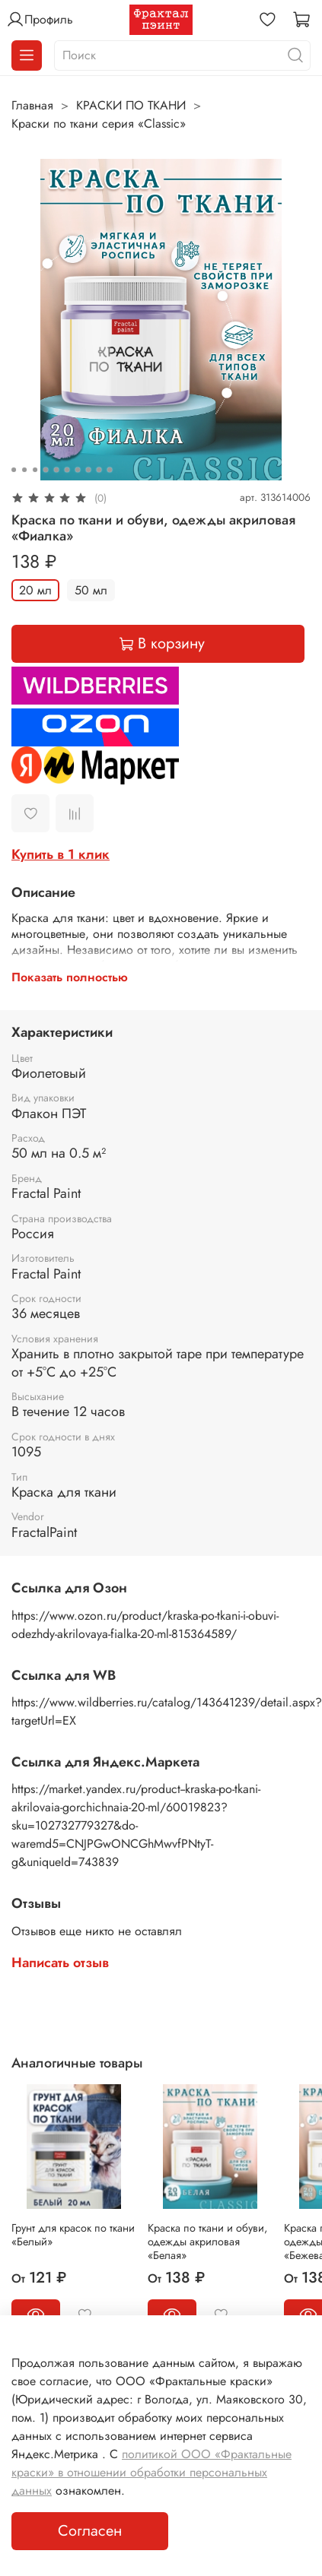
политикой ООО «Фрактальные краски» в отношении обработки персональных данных (151, 2472)
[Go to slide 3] (35, 469)
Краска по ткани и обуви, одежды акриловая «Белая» (207, 2241)
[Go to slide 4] (45, 469)
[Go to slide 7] (77, 469)
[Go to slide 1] (13, 469)
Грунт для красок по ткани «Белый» (73, 2234)
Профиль (39, 20)
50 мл (91, 590)
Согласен (90, 2531)
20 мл (35, 590)
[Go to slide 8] (88, 469)
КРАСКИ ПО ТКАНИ (131, 105)
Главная (32, 105)
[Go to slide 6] (67, 469)
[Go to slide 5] (56, 469)
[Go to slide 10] (109, 469)
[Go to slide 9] (99, 469)
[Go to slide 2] (24, 469)
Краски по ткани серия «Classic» (98, 123)
